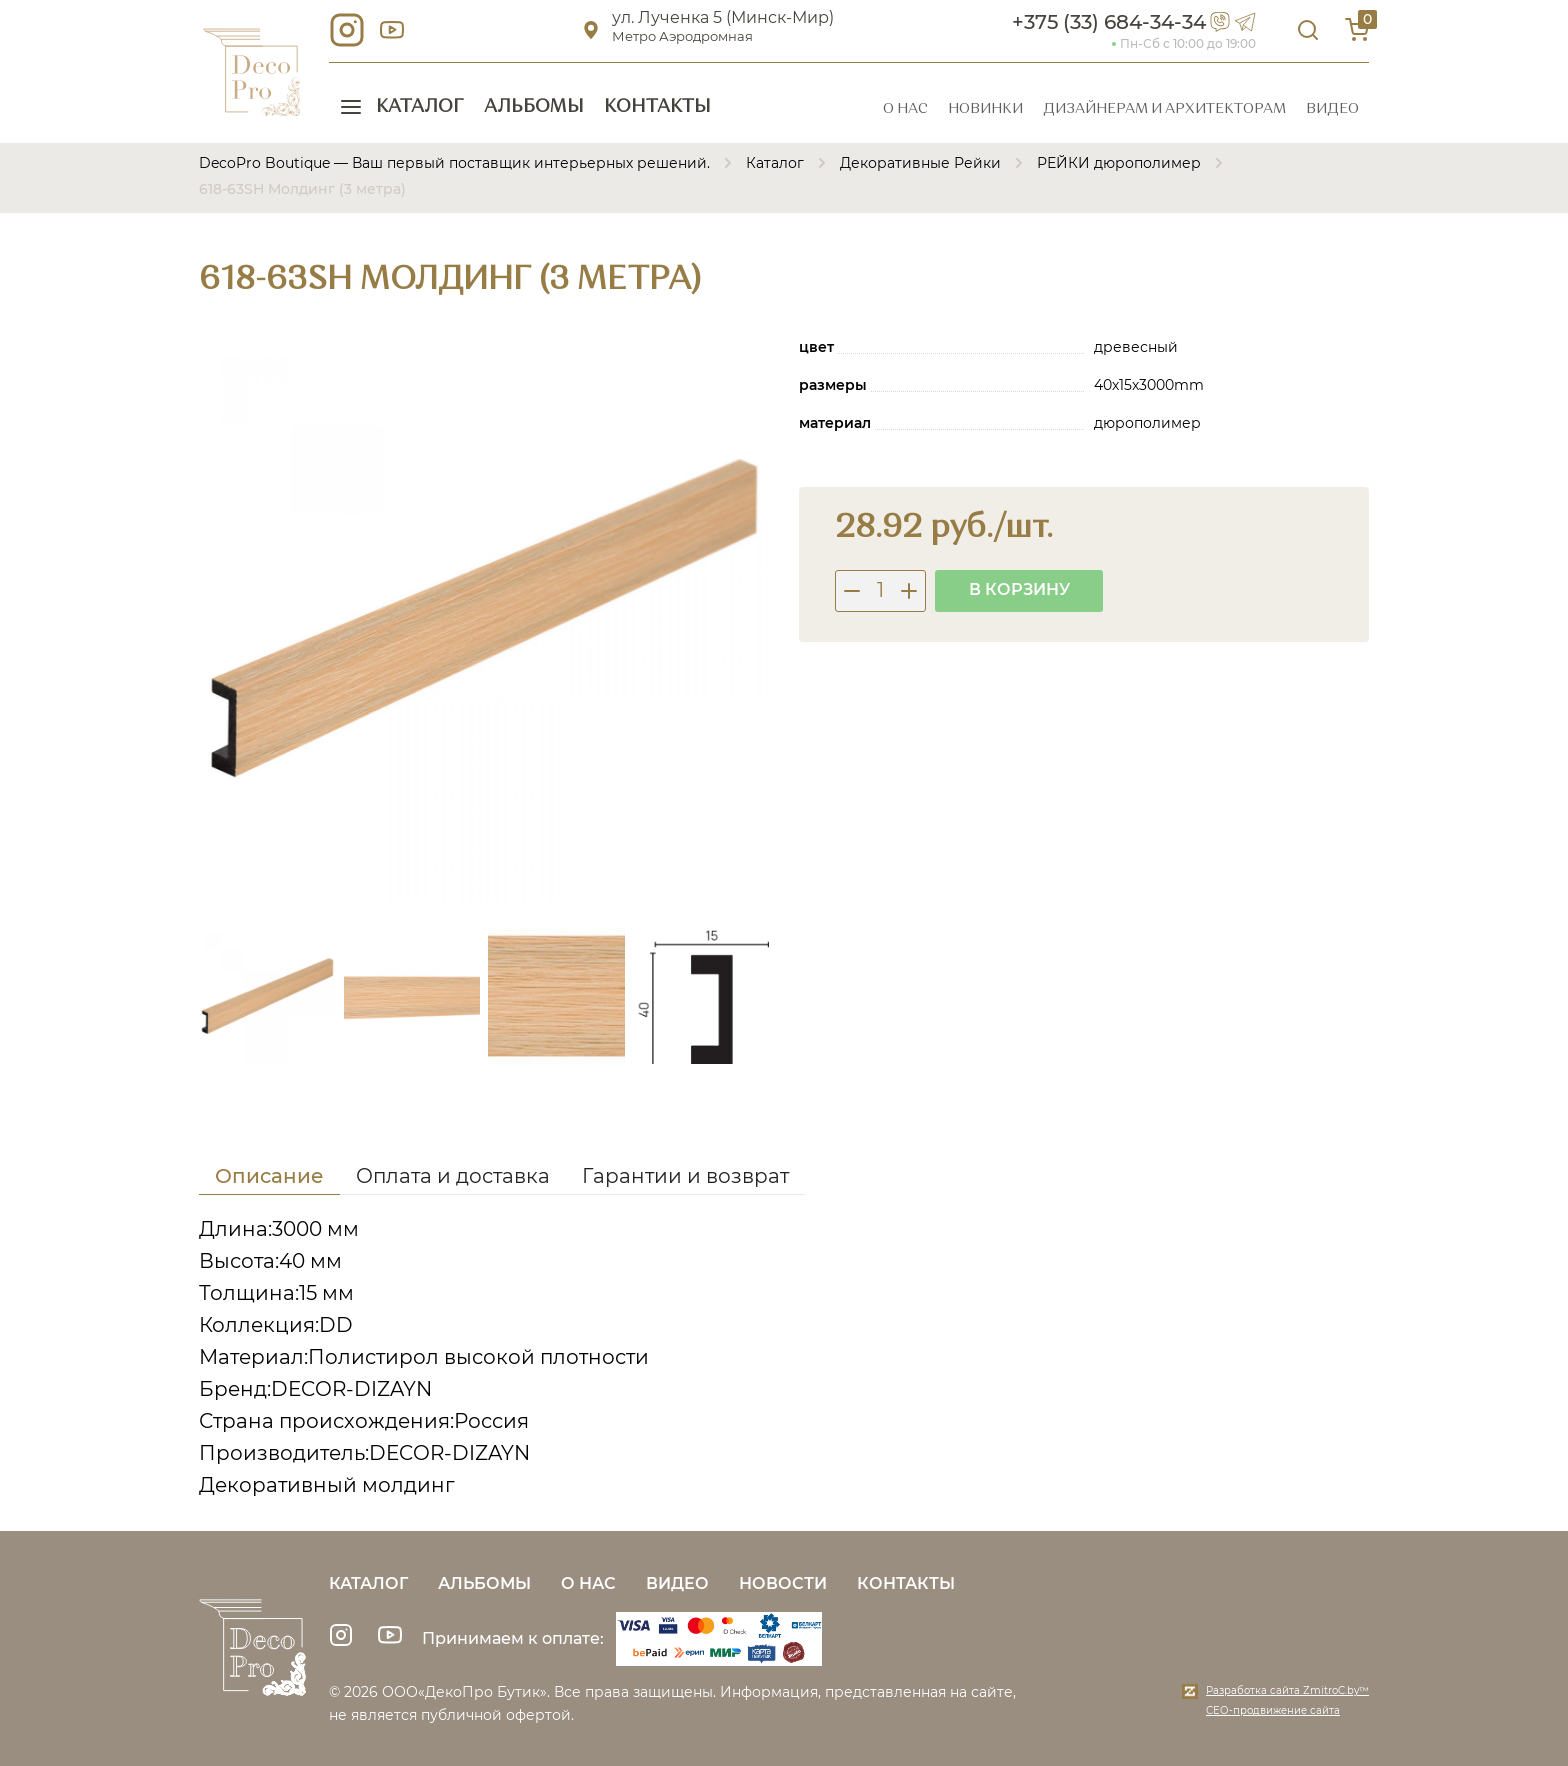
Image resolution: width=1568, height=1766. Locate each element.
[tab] (269, 1179)
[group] (484, 618)
